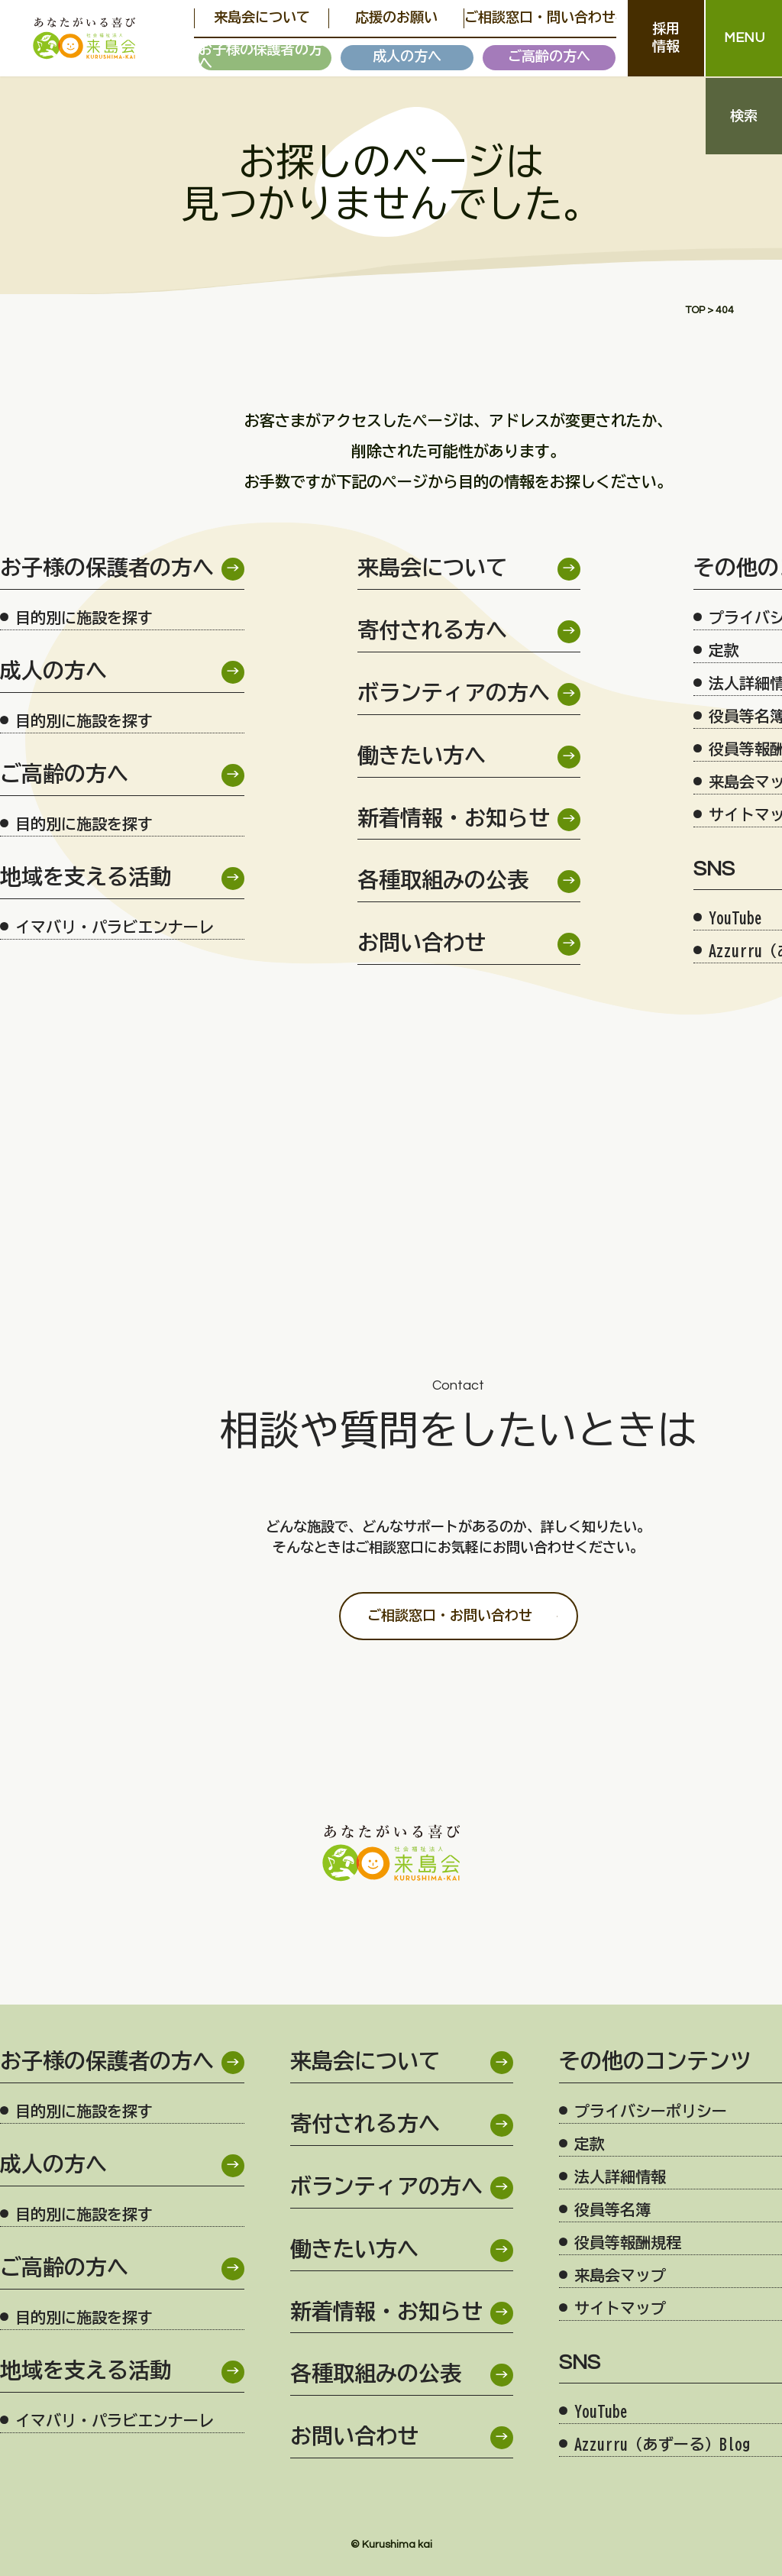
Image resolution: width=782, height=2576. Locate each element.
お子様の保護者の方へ (260, 57)
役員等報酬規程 (627, 2242)
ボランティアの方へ (453, 694)
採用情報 (666, 38)
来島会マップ (620, 2275)
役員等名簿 (612, 2209)
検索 (744, 116)
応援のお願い (382, 18)
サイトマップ (620, 2307)
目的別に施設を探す (84, 617)
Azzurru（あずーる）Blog (662, 2443)
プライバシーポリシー (650, 2110)
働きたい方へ (421, 757)
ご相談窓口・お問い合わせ (449, 1616)
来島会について (256, 18)
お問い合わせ (421, 944)
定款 (589, 2143)
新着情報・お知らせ (453, 819)
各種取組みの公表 (442, 881)
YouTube (601, 2411)
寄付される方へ (432, 631)
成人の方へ (407, 57)
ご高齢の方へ (549, 57)
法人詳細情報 (620, 2176)
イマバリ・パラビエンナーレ (114, 926)
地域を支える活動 (85, 878)
